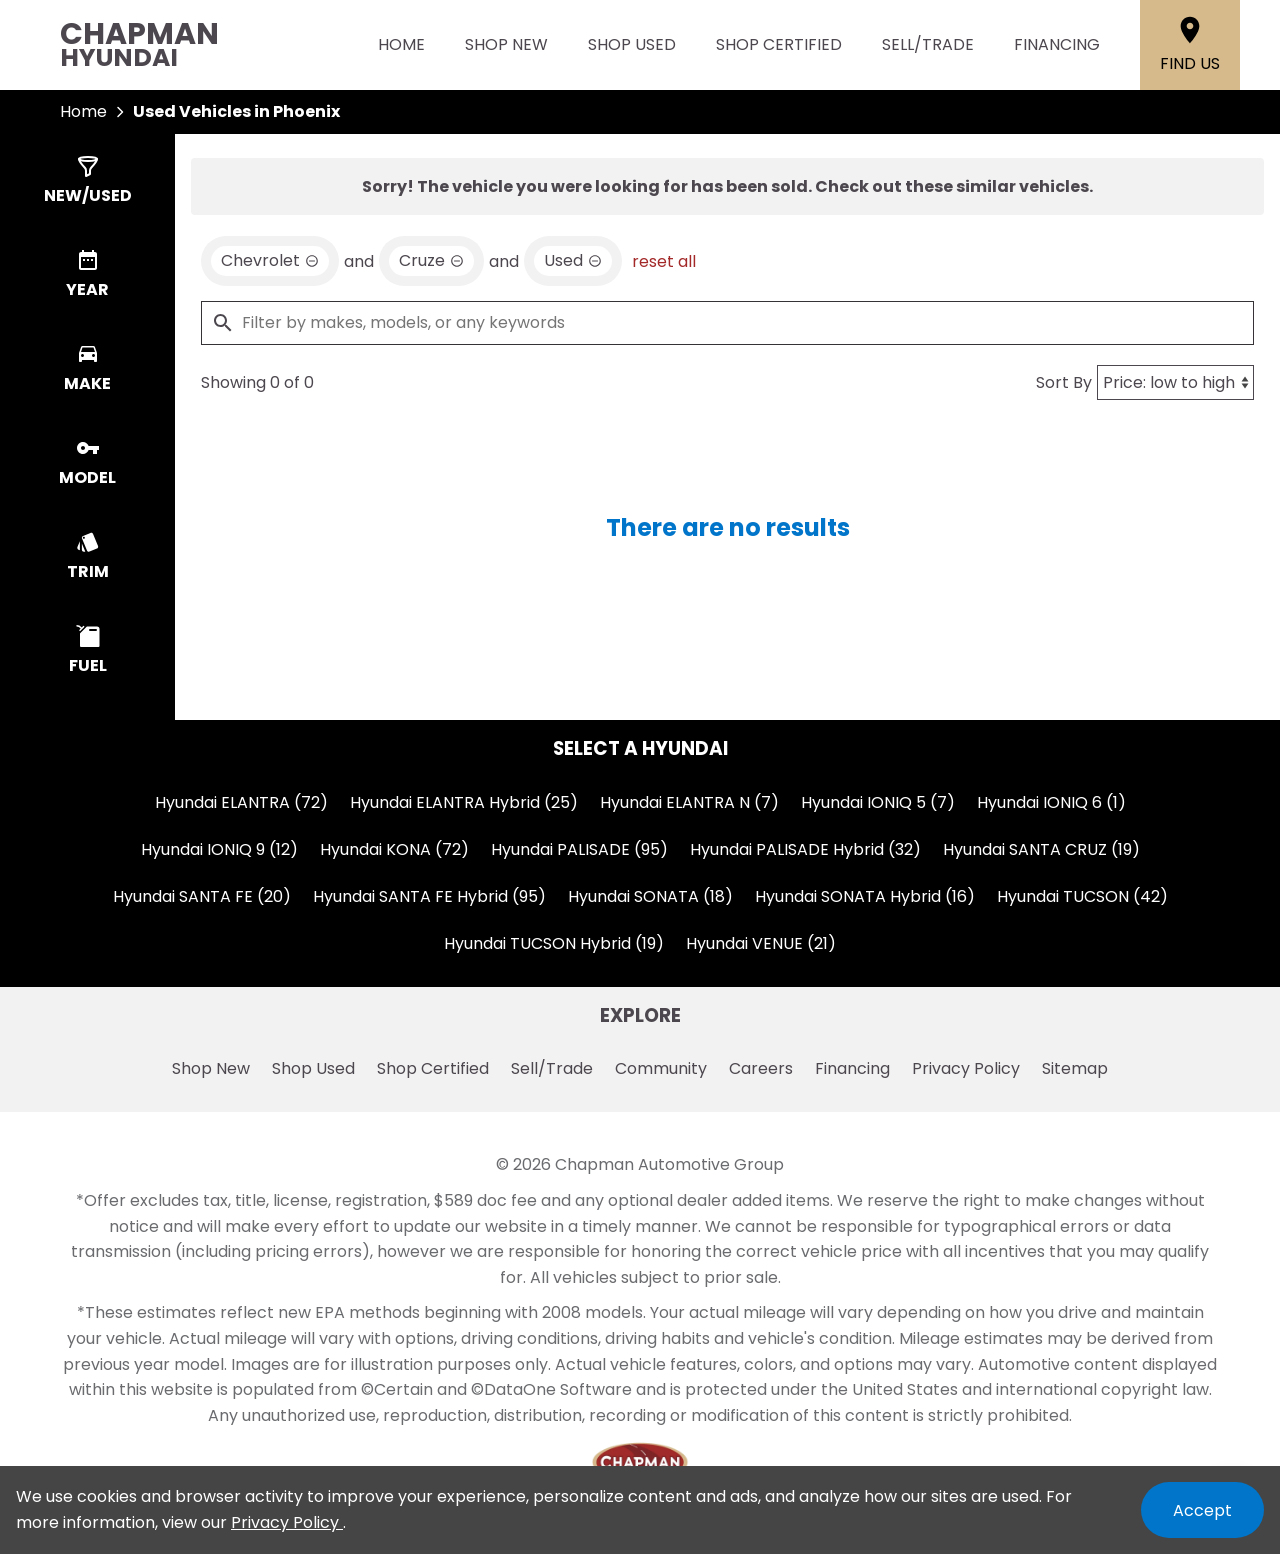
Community (661, 1068)
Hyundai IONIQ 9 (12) (219, 849)
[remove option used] (573, 261)
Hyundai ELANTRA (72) (241, 802)
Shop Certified (779, 44)
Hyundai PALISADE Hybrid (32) (805, 849)
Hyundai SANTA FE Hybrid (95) (429, 896)
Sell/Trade (928, 44)
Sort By (1064, 382)
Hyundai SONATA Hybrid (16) (865, 896)
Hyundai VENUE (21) (761, 943)
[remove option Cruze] (431, 261)
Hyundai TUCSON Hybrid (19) (554, 943)
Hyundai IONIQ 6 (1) (1051, 802)
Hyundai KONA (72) (394, 849)
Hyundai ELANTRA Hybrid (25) (464, 802)
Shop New (506, 44)
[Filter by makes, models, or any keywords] (727, 323)
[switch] (87, 181)
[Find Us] (1190, 45)
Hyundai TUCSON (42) (1082, 896)
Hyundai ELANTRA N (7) (689, 802)
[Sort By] (1175, 382)
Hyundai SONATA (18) (650, 896)
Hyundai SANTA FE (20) (202, 896)
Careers (761, 1068)
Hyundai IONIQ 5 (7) (878, 802)
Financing (1057, 44)
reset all (664, 261)
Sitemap (1075, 1068)
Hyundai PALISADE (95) (579, 849)
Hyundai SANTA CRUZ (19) (1041, 849)
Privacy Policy (966, 1068)
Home (401, 44)
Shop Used (632, 44)
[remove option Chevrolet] (270, 261)
